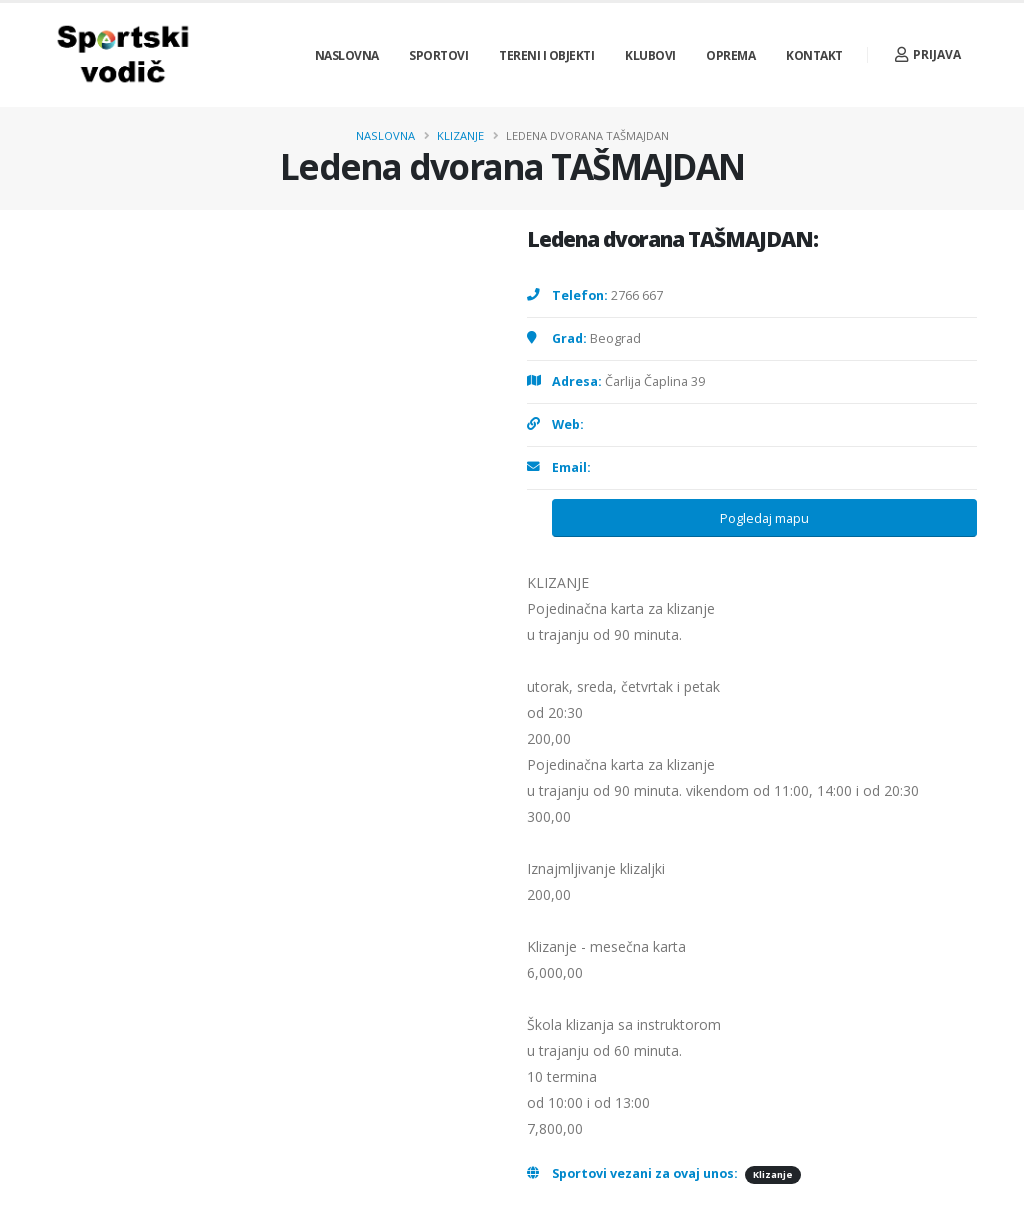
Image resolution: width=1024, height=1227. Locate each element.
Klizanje (460, 135)
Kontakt (814, 55)
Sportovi (438, 55)
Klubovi (650, 55)
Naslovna (347, 55)
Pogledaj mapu (764, 518)
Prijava (928, 54)
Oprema (730, 55)
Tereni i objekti (546, 55)
